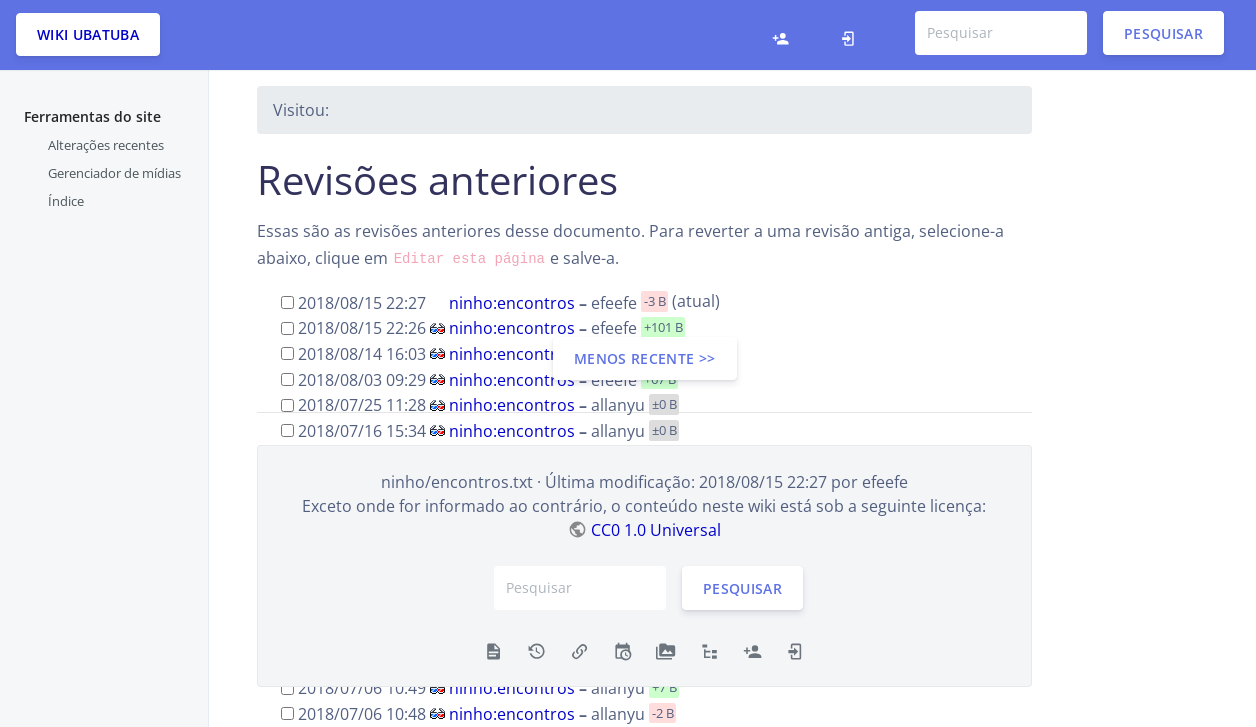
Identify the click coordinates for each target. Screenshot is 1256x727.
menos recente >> (645, 358)
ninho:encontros (512, 302)
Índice (66, 201)
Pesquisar (1163, 32)
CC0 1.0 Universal (656, 530)
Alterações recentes (106, 145)
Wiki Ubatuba (88, 34)
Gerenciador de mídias (114, 173)
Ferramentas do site (92, 116)
